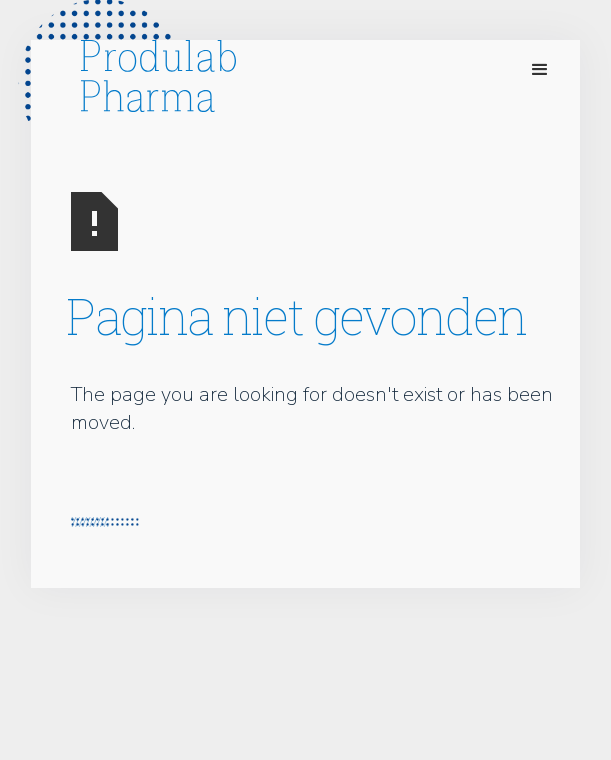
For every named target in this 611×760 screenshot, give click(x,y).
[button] (540, 70)
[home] (154, 76)
